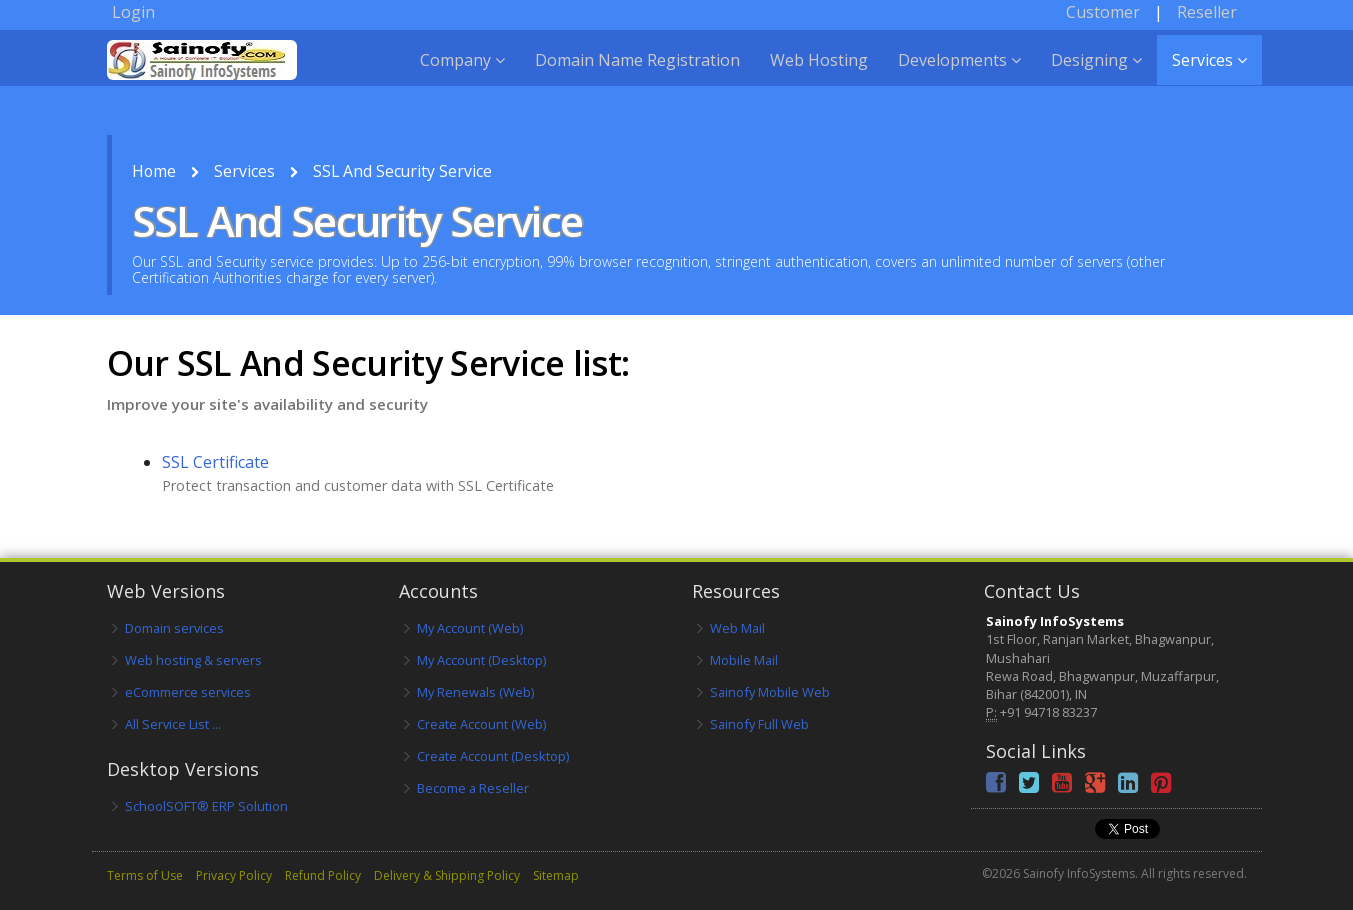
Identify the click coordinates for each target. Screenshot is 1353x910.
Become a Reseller (473, 788)
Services (1209, 80)
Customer (1103, 32)
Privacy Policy (234, 875)
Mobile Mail (744, 660)
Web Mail (737, 628)
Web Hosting (819, 80)
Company (462, 80)
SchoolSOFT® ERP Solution (206, 806)
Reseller (1207, 32)
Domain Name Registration (637, 80)
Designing (1096, 80)
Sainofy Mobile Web (770, 692)
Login (133, 32)
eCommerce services (188, 692)
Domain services (174, 628)
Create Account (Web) (481, 724)
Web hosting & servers (193, 660)
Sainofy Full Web (759, 724)
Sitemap (556, 875)
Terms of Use (145, 875)
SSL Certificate (215, 462)
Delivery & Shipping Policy (447, 875)
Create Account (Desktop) (493, 756)
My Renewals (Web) (475, 692)
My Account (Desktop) (481, 660)
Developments (959, 80)
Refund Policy (323, 875)
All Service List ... (173, 724)
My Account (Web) (470, 628)
